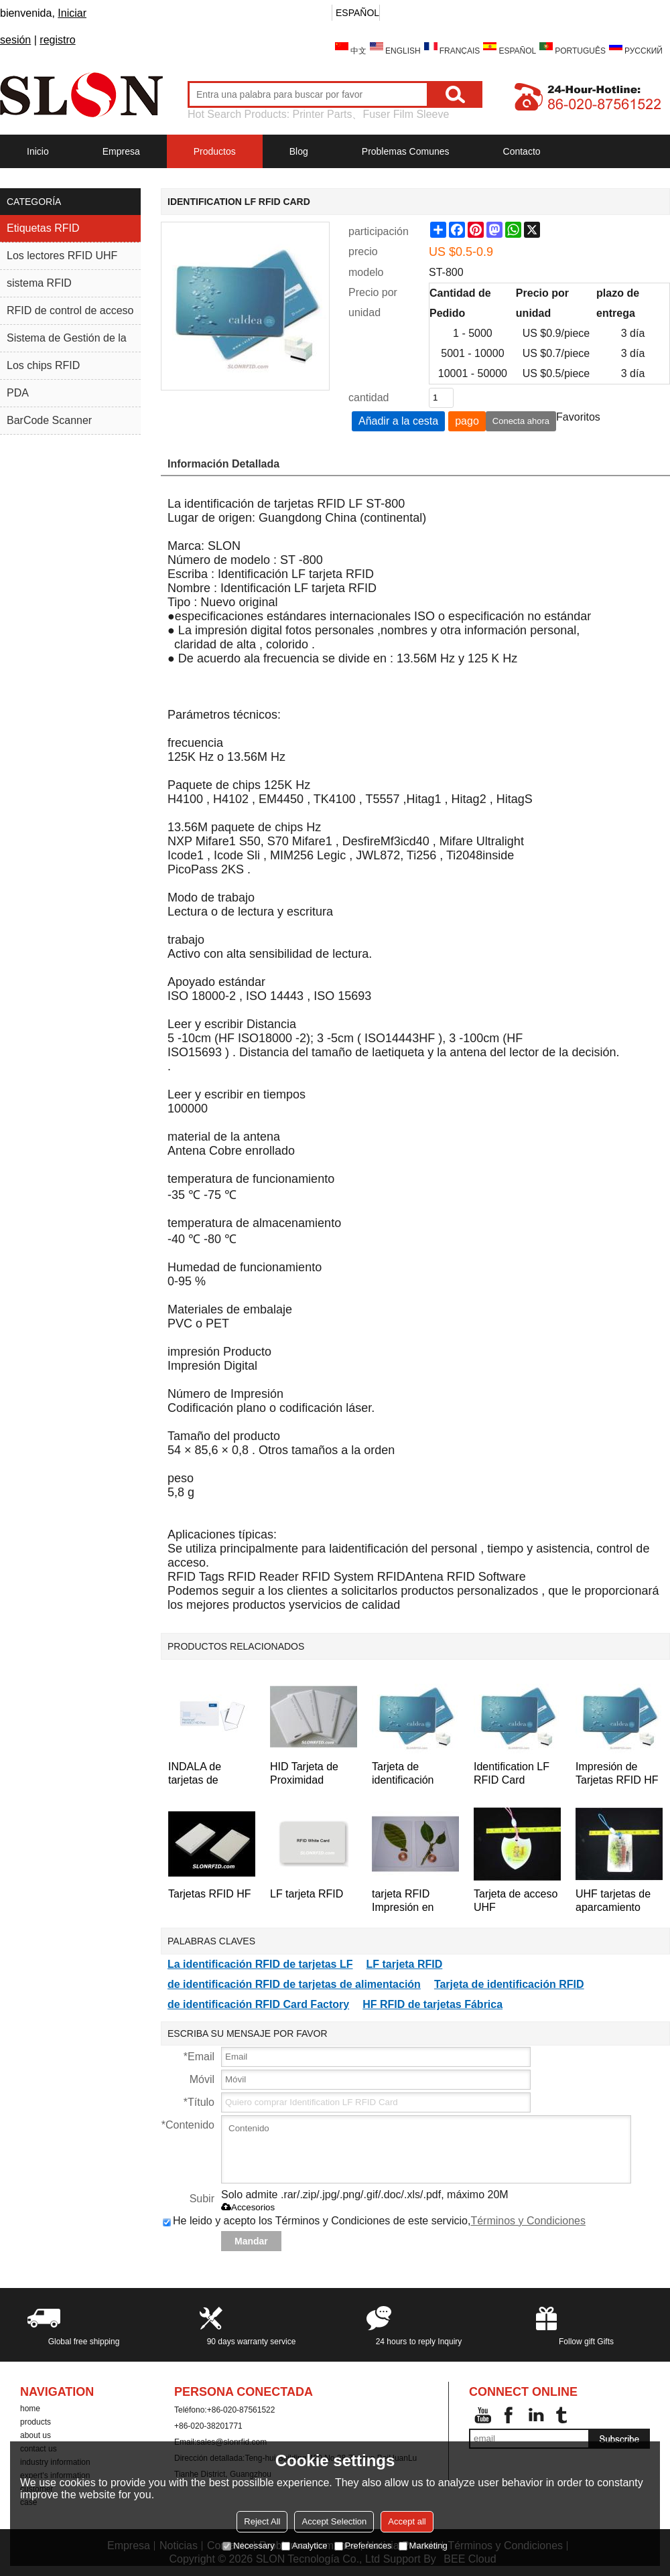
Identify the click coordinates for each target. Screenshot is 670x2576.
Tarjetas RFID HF (209, 1894)
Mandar (251, 2241)
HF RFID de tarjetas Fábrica (432, 2004)
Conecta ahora (520, 421)
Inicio (38, 151)
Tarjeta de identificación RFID (403, 1774)
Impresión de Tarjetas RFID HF (617, 1773)
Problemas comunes (406, 151)
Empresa (121, 151)
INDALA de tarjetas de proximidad (194, 1774)
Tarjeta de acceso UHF (515, 1900)
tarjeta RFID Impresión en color (403, 1901)
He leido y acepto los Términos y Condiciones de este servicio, (374, 2220)
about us (35, 2435)
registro (57, 40)
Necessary (248, 2546)
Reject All (262, 2521)
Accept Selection (334, 2521)
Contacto (522, 151)
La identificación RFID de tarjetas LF (260, 1964)
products (35, 2422)
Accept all (406, 2521)
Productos (215, 151)
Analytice (304, 2546)
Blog (298, 151)
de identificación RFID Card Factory (258, 2004)
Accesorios (248, 2207)
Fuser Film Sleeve (405, 114)
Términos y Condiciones (528, 2220)
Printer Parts (322, 114)
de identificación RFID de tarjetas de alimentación (294, 1984)
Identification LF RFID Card (511, 1773)
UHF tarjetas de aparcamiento (613, 1900)
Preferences (363, 2546)
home (30, 2408)
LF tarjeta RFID (306, 1894)
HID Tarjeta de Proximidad (304, 1773)
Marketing (423, 2546)
